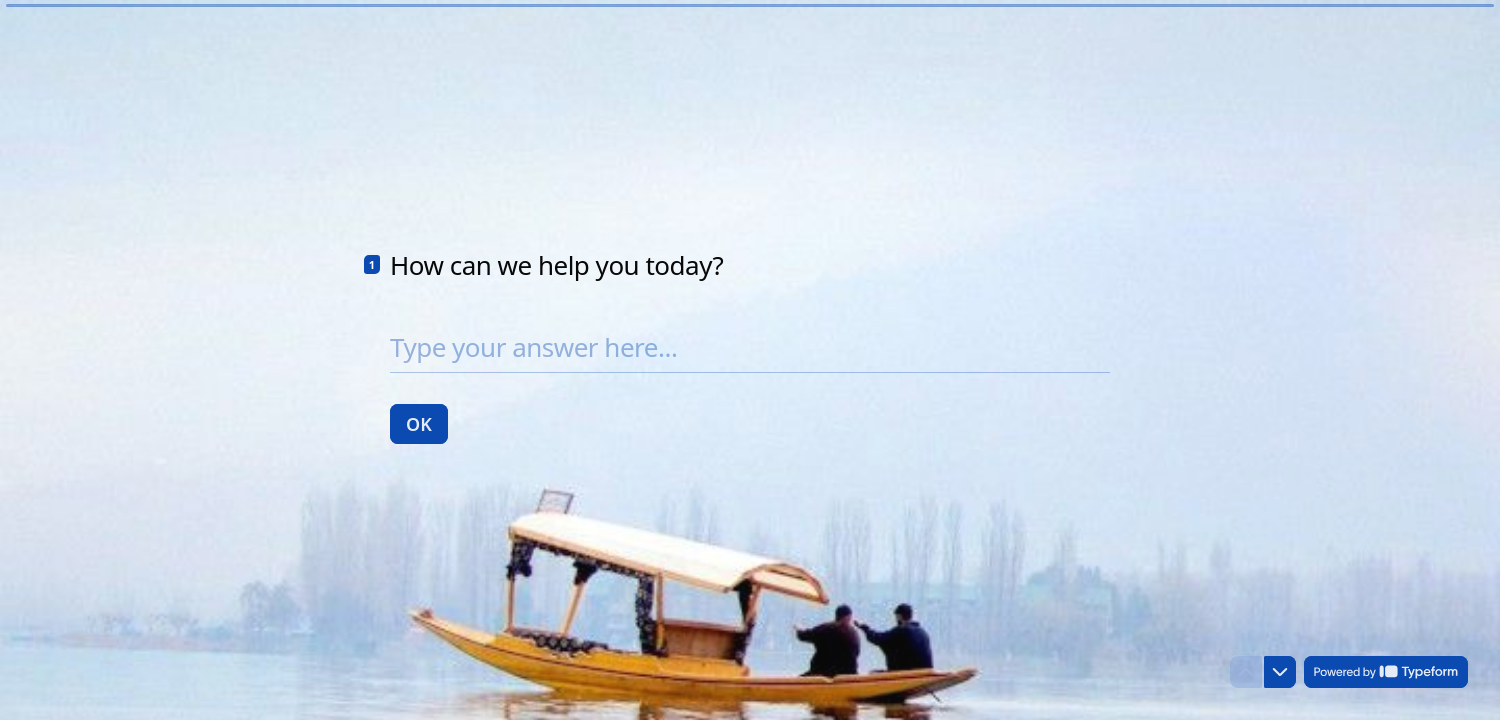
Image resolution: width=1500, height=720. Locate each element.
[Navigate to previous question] (1246, 672)
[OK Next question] (419, 423)
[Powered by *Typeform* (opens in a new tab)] (1386, 672)
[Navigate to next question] (1280, 672)
